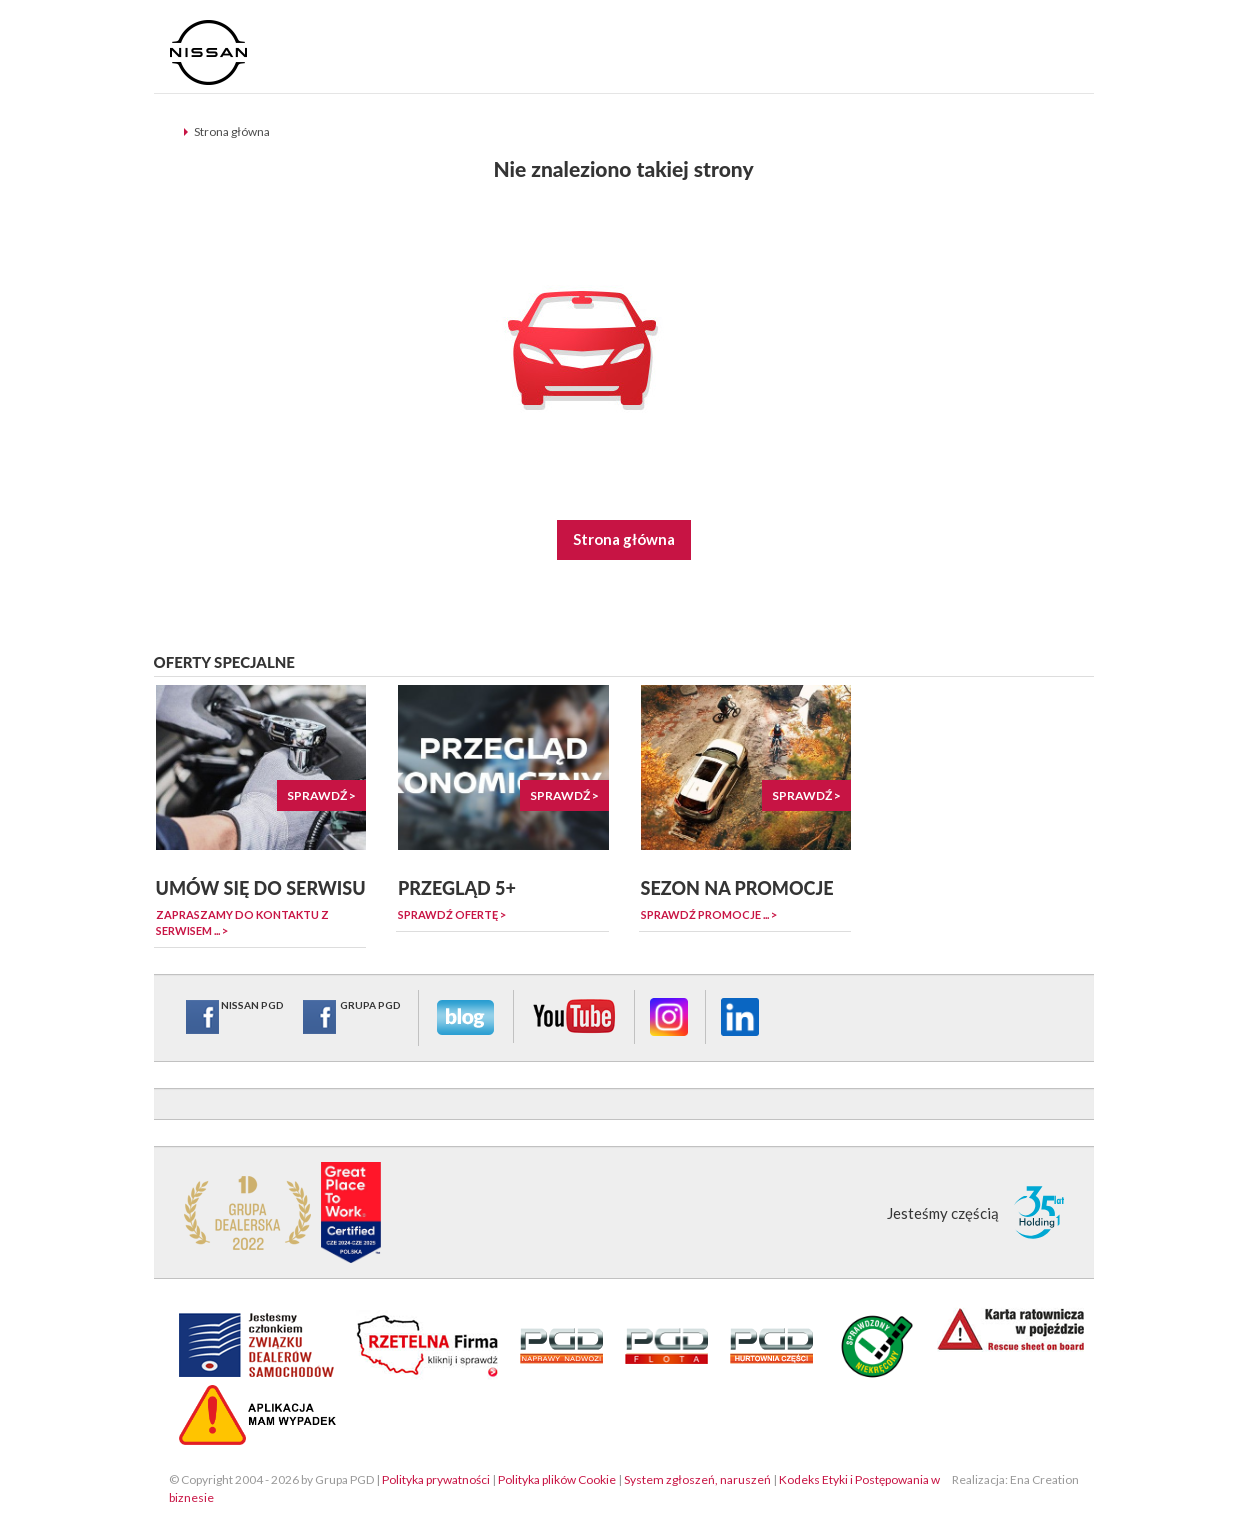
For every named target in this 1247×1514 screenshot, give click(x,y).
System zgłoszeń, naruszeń (697, 1479)
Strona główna (232, 131)
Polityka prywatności (436, 1479)
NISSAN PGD (234, 1017)
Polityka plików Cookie (557, 1479)
